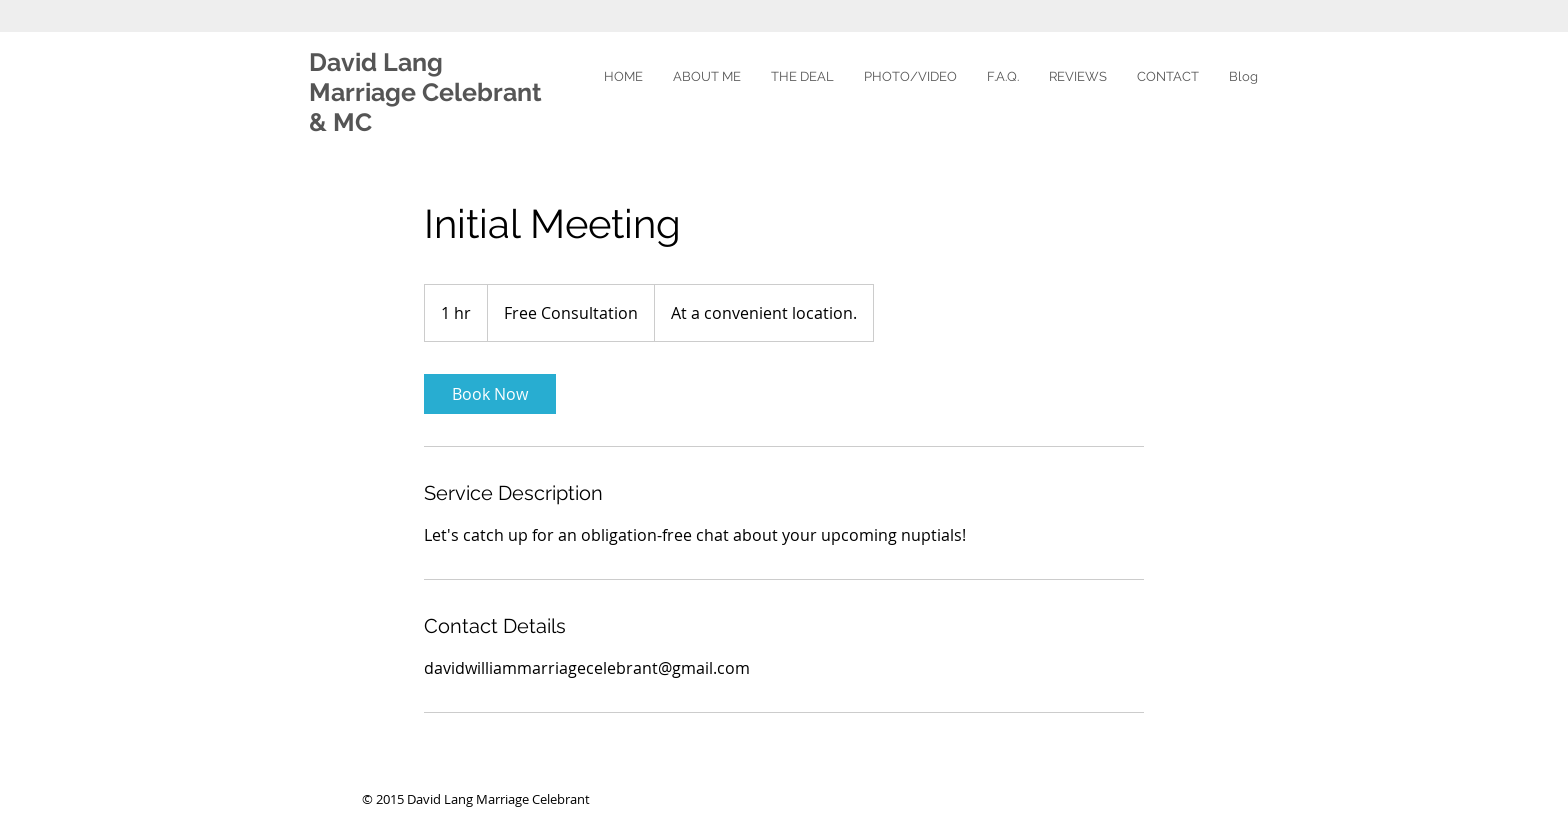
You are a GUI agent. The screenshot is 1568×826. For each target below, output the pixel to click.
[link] (490, 394)
